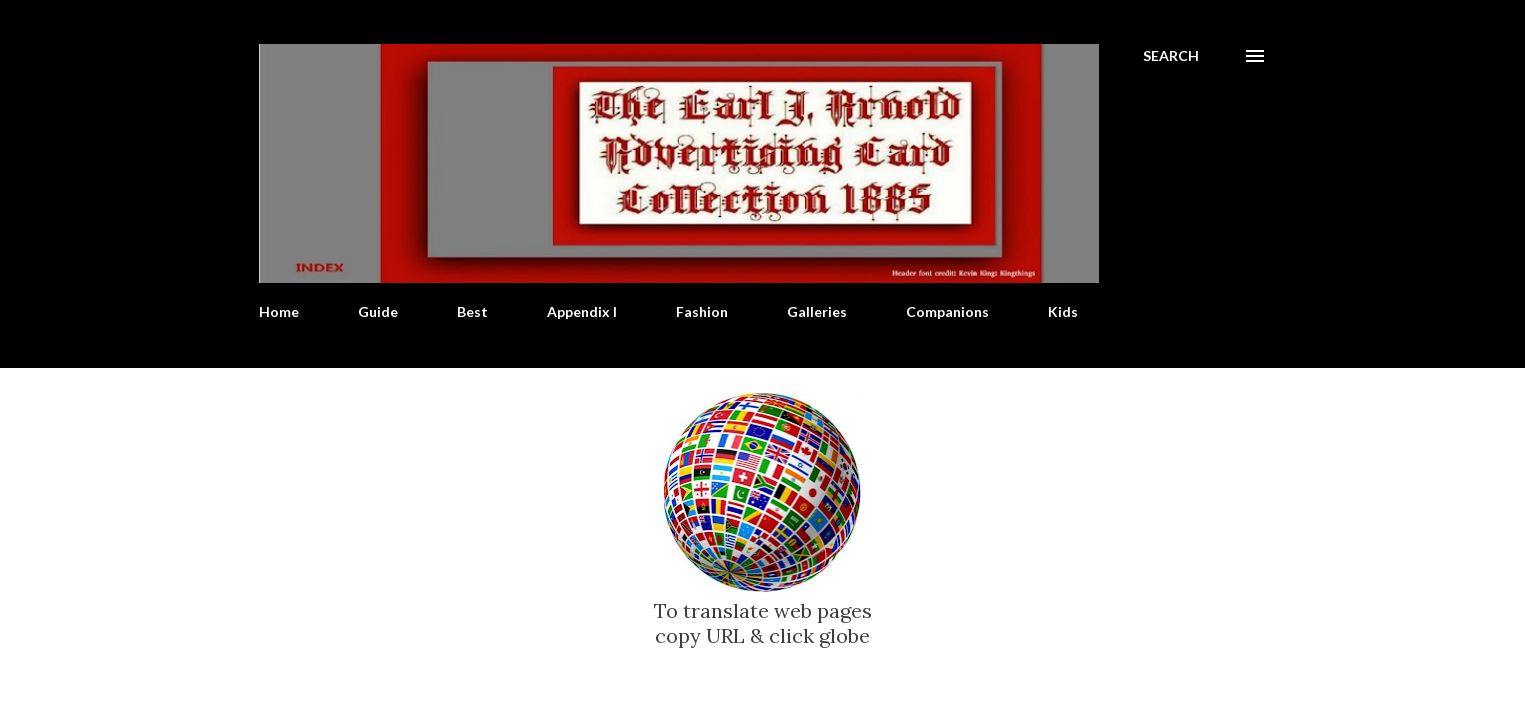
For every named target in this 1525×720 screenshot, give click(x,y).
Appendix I (582, 311)
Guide (378, 311)
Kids (1063, 311)
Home (279, 311)
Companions (947, 311)
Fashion (702, 311)
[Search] (1171, 56)
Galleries (817, 311)
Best (472, 311)
